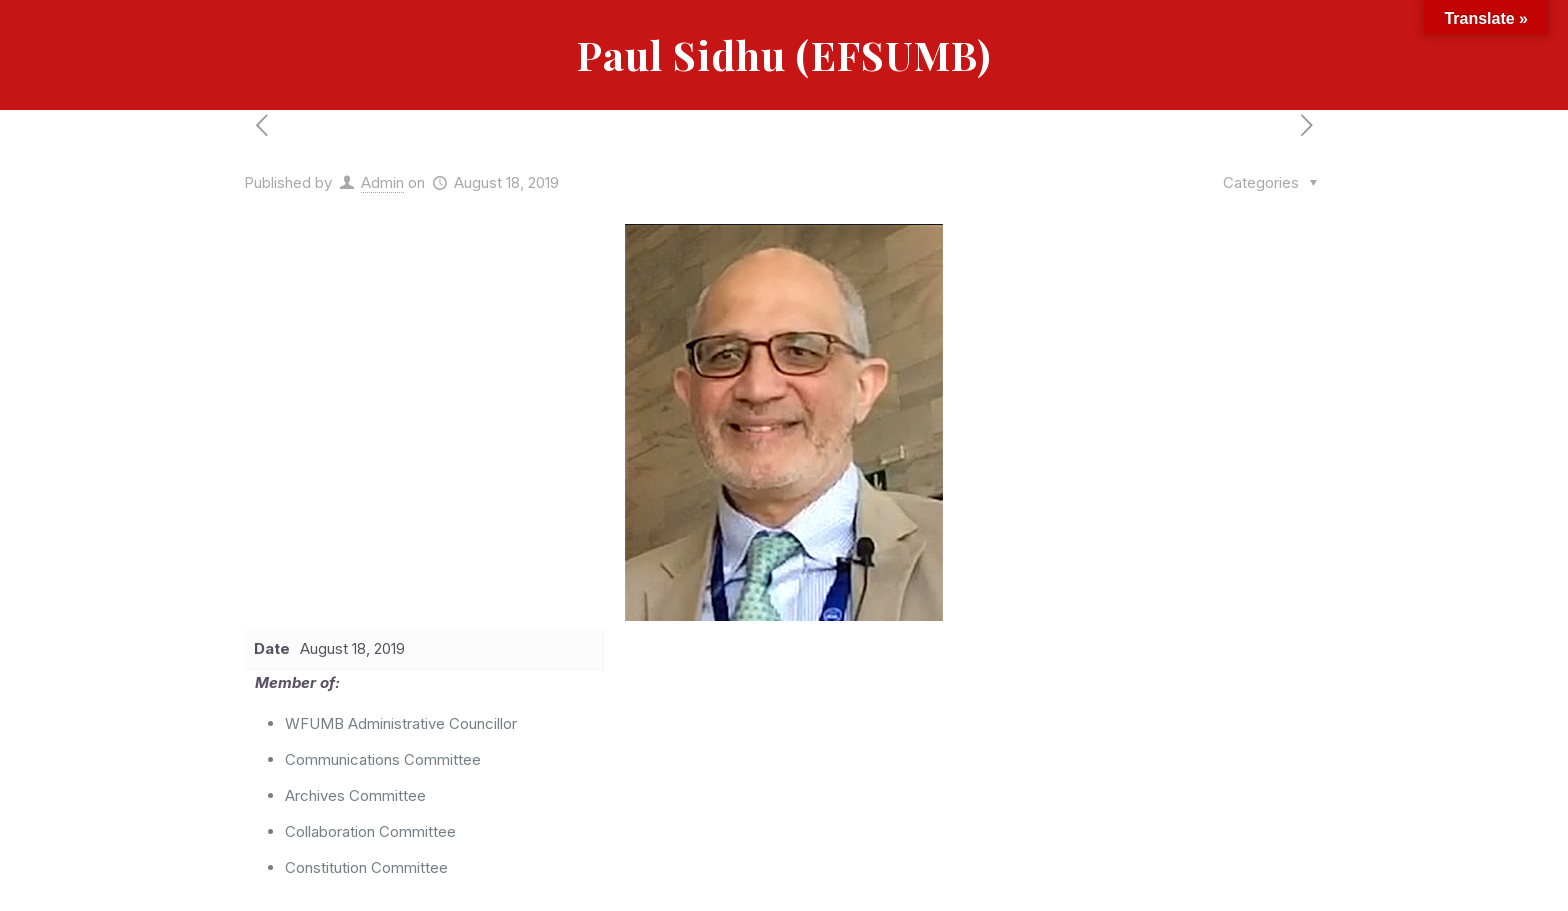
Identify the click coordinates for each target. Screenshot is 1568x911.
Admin (382, 182)
